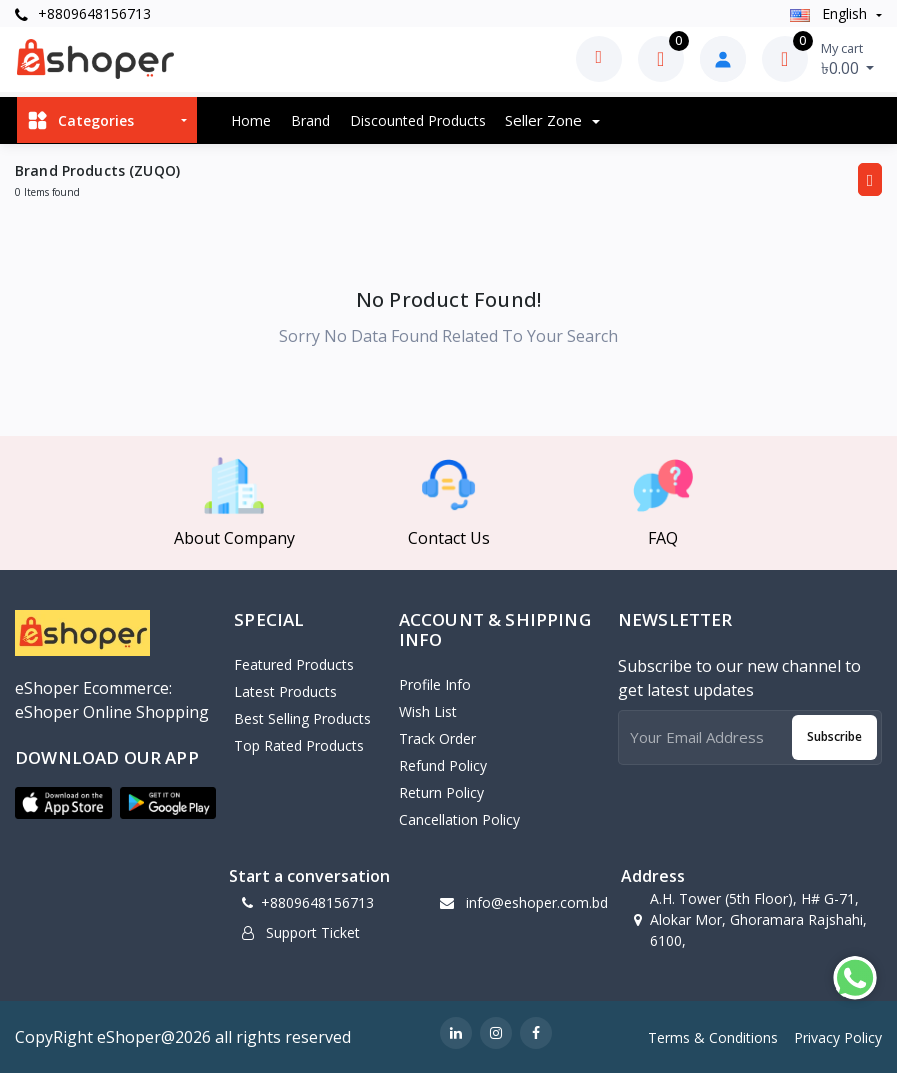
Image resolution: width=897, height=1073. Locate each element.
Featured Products (294, 664)
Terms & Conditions (713, 1037)
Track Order (437, 738)
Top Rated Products (299, 745)
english (830, 13)
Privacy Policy (838, 1037)
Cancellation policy (459, 819)
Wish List (428, 711)
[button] (63, 803)
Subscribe (834, 736)
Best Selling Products (302, 718)
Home (251, 120)
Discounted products (418, 120)
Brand (310, 120)
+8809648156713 (83, 13)
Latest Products (285, 691)
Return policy (441, 792)
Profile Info (435, 684)
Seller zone (545, 120)
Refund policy (443, 765)
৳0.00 (848, 59)
